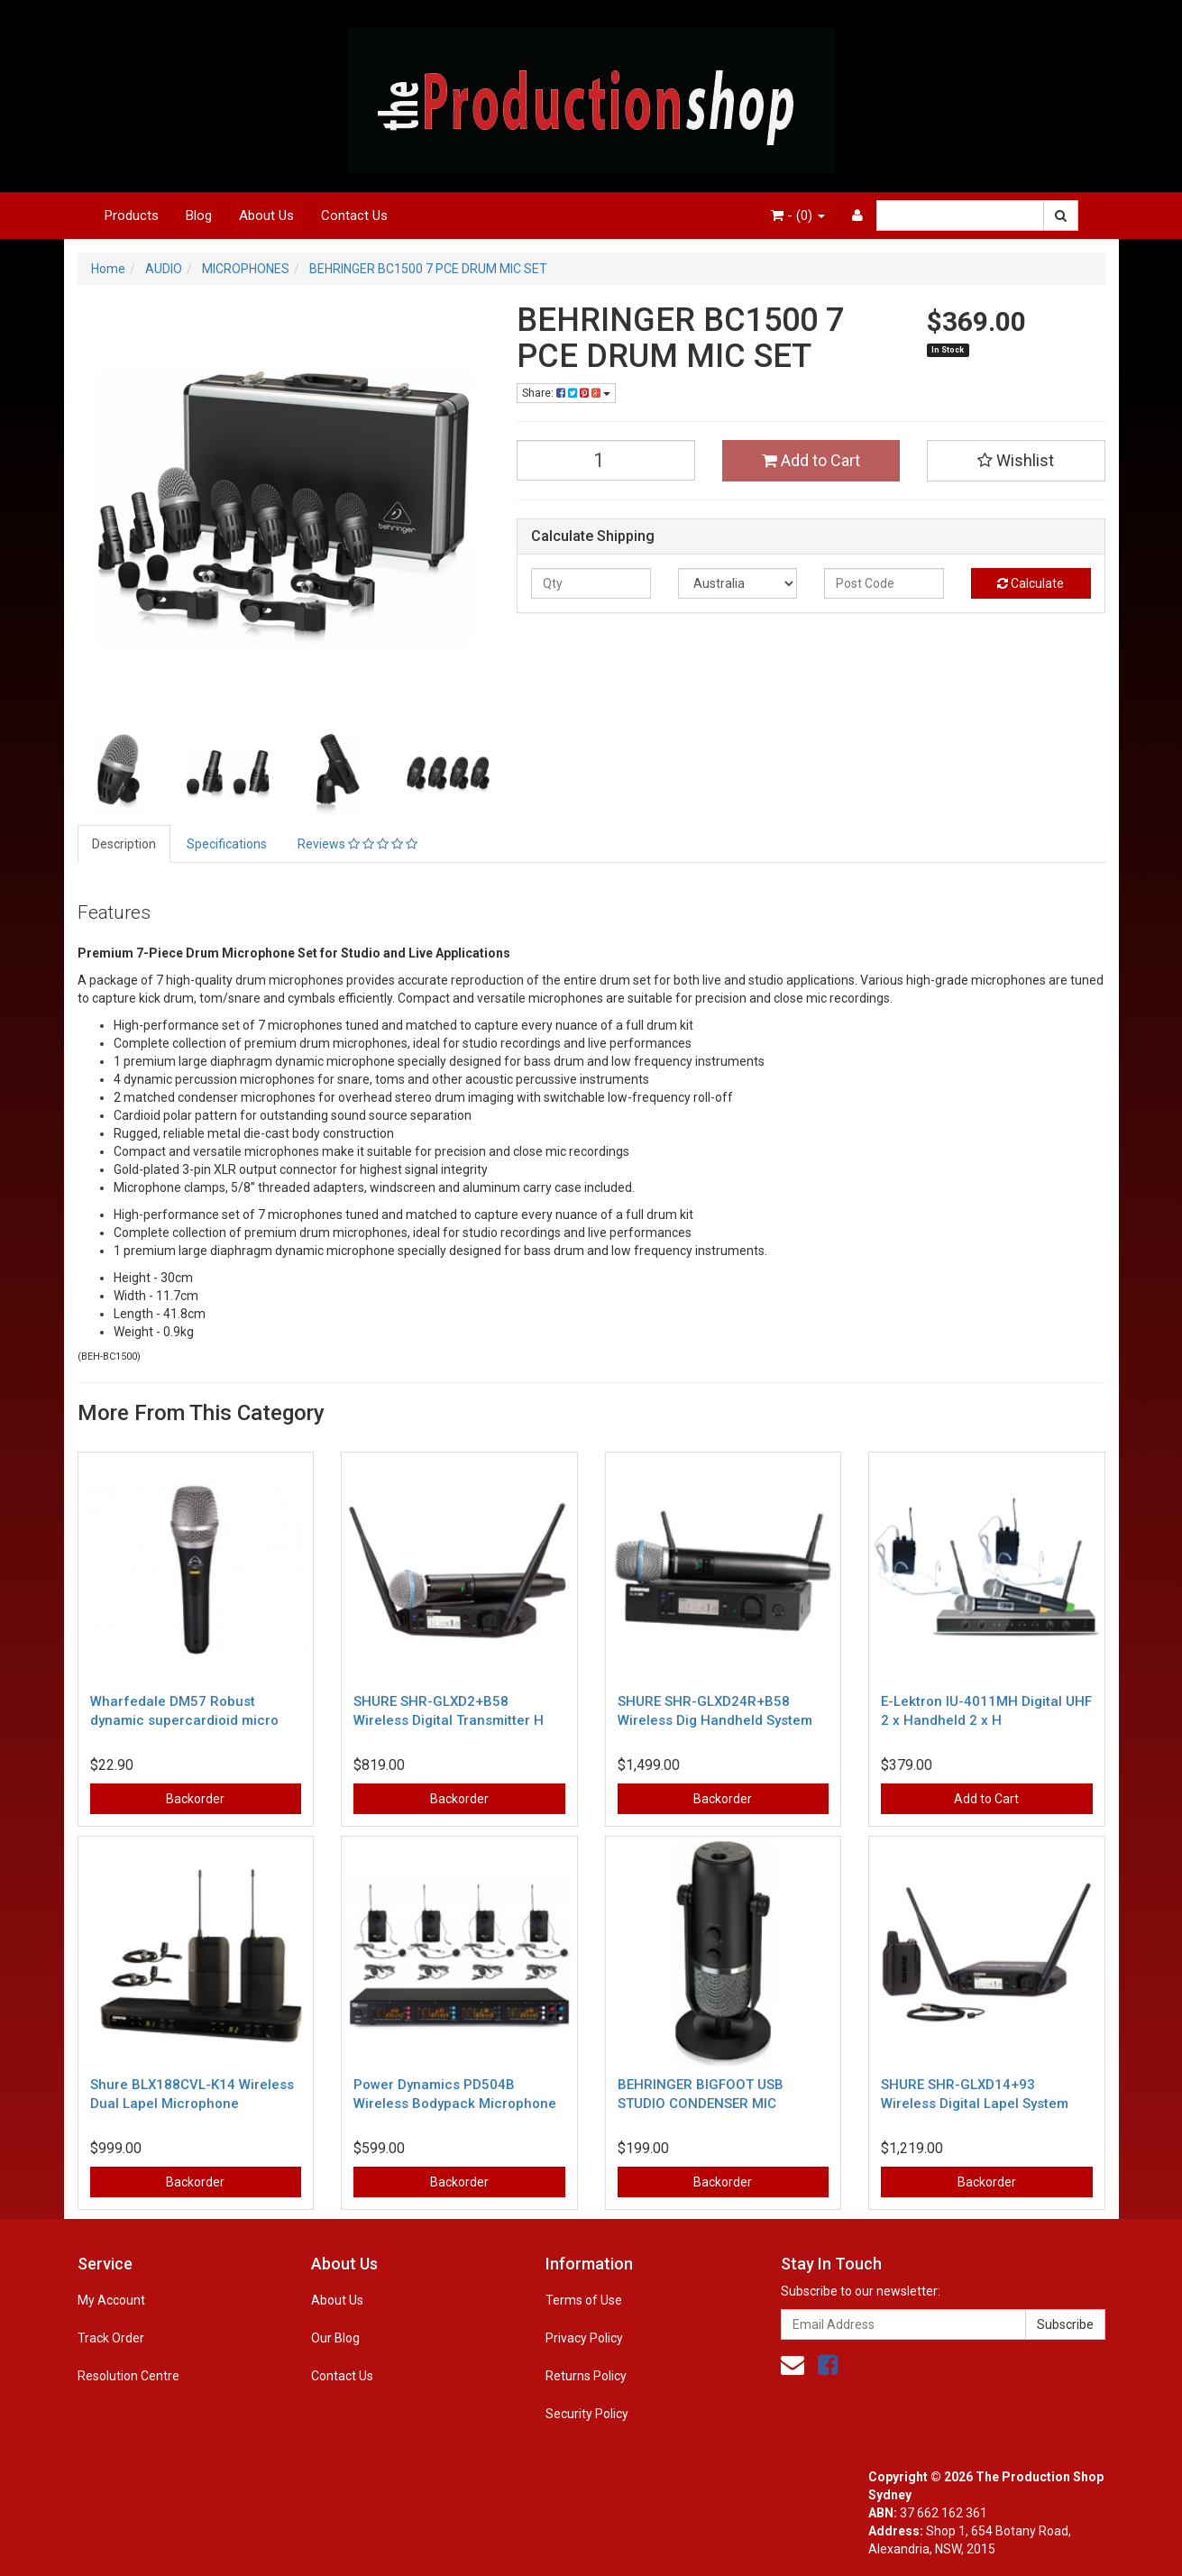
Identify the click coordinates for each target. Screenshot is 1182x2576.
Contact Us (354, 215)
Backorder (195, 1799)
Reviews (357, 844)
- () (798, 215)
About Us (266, 215)
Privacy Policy (584, 2338)
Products (132, 215)
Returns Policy (586, 2376)
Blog (199, 215)
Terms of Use (583, 2300)
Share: (566, 393)
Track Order (111, 2338)
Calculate (1030, 583)
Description (124, 844)
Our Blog (335, 2338)
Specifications (227, 844)
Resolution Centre (128, 2376)
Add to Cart (811, 460)
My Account (111, 2300)
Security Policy (586, 2413)
